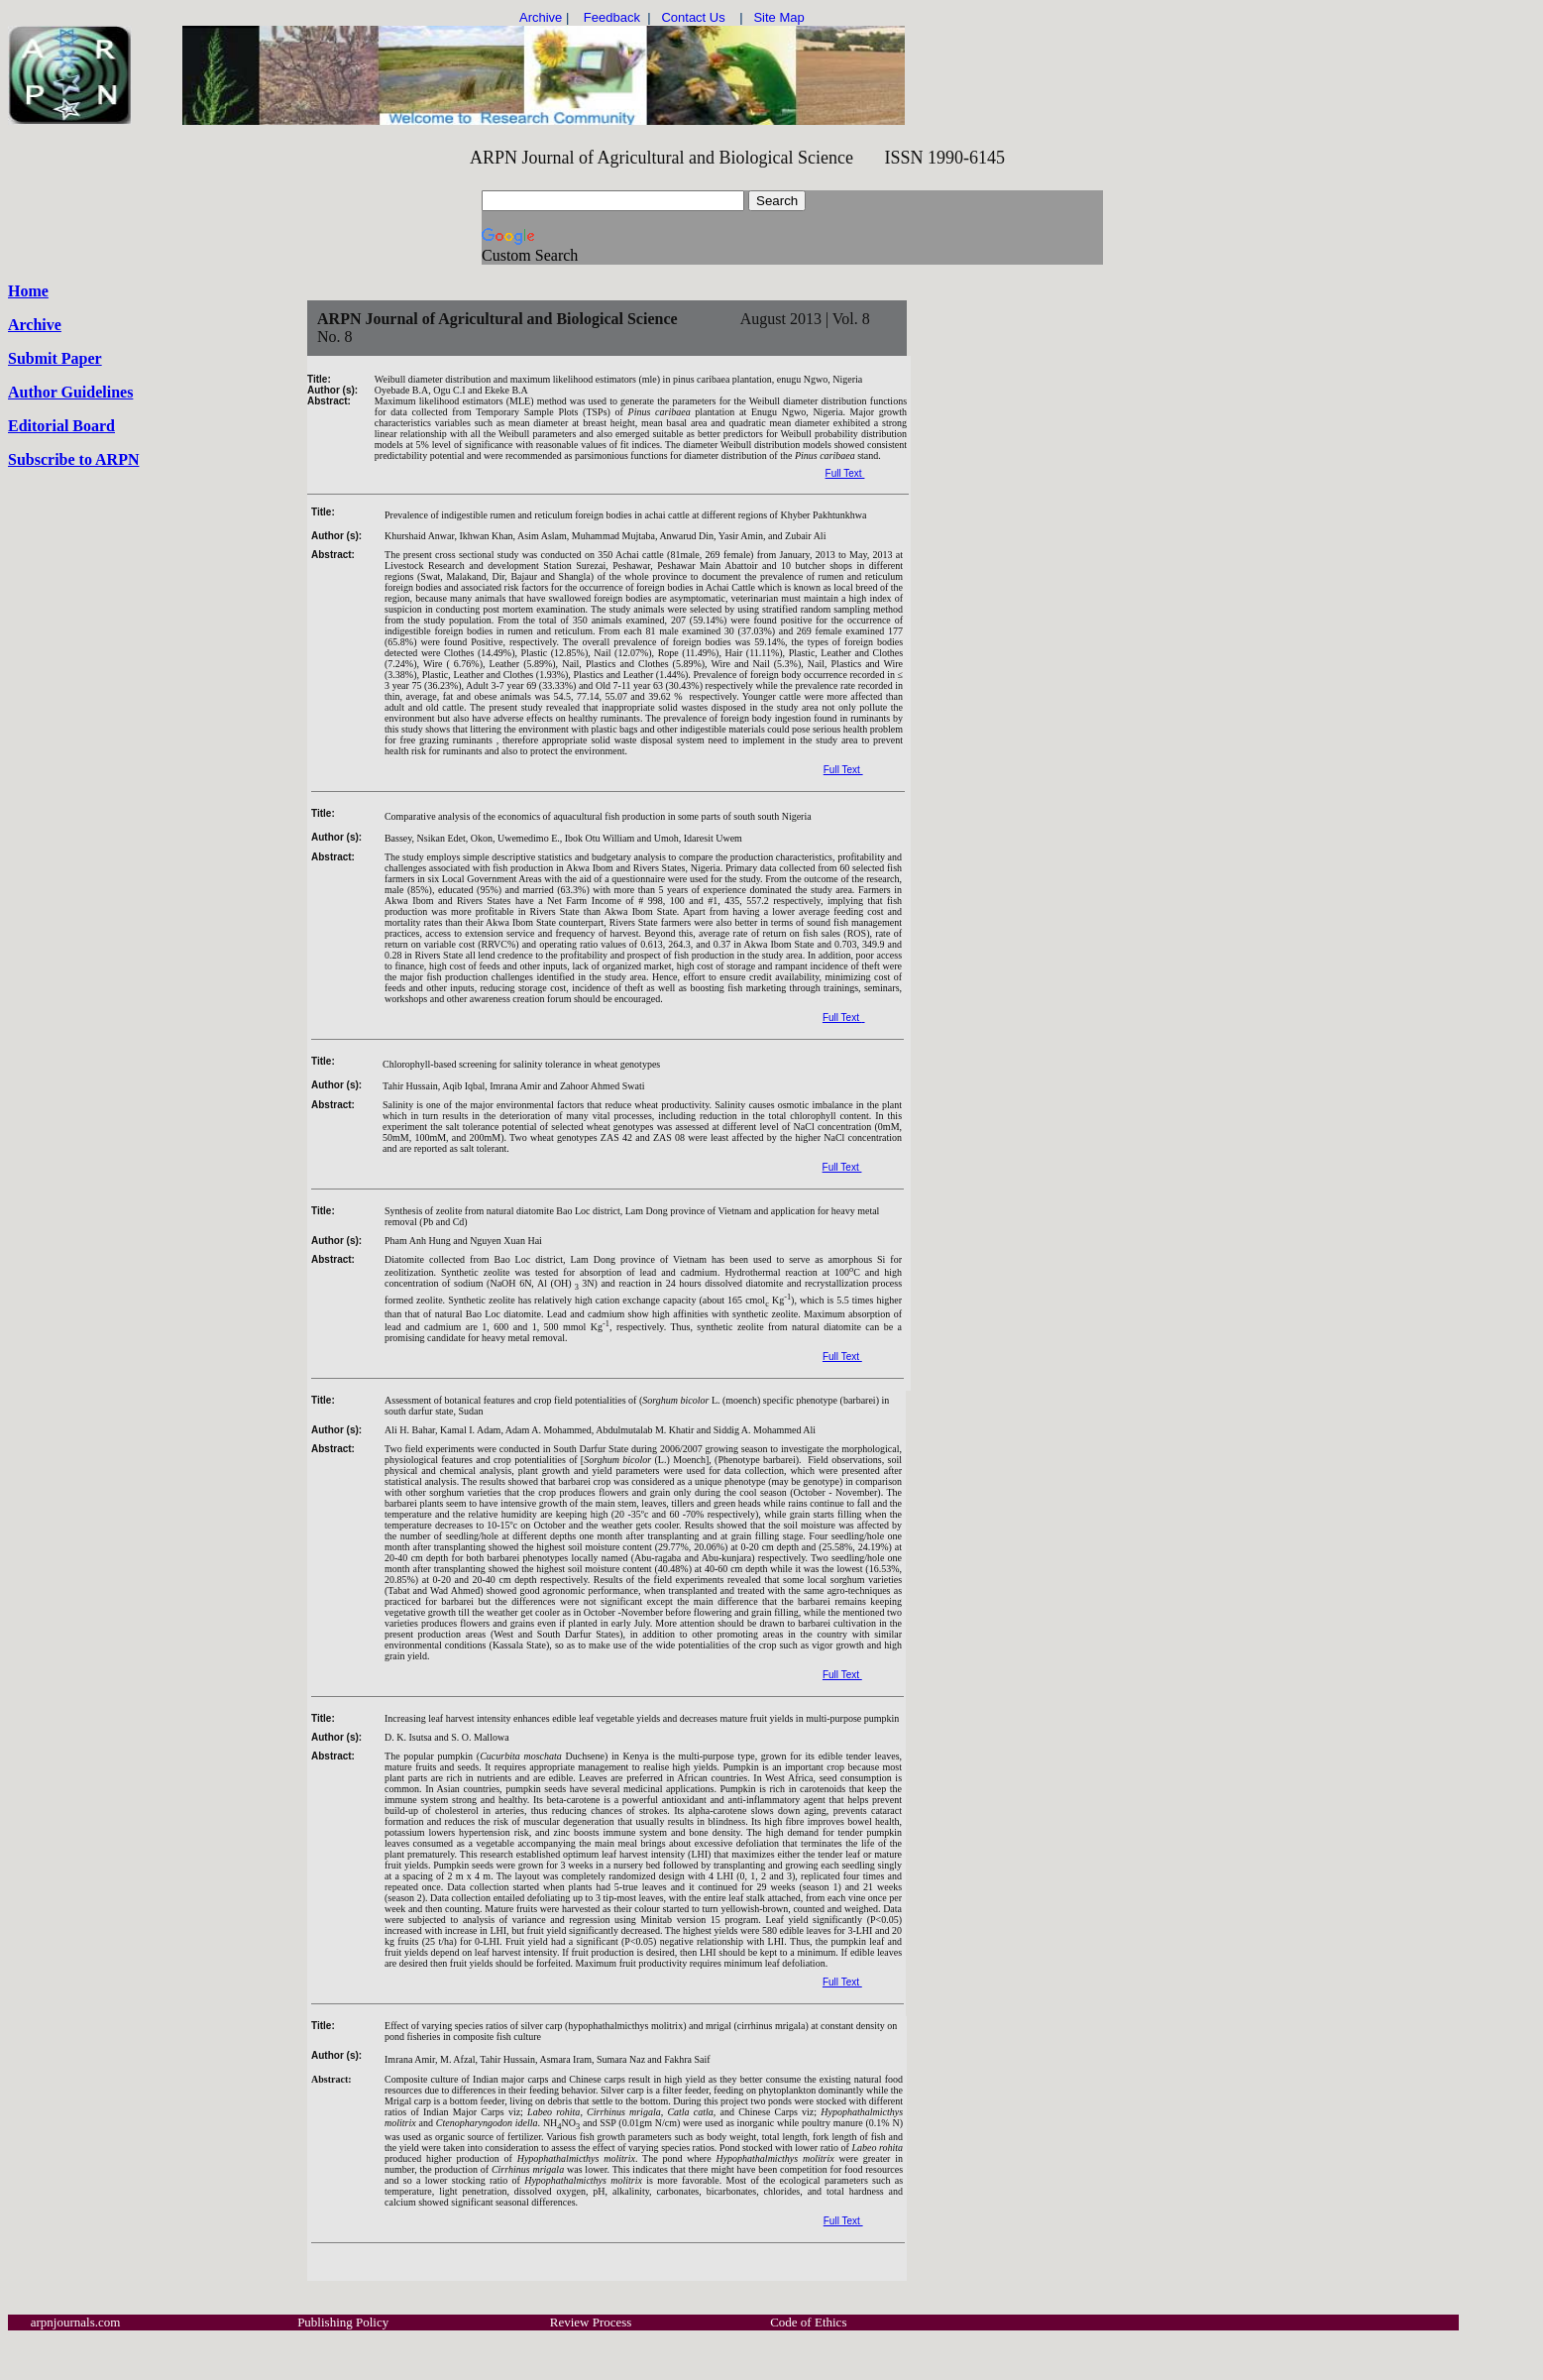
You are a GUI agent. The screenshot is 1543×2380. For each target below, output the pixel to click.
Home (28, 291)
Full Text (845, 473)
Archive (34, 324)
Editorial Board (61, 425)
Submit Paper (55, 358)
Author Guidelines (70, 392)
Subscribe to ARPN (73, 459)
